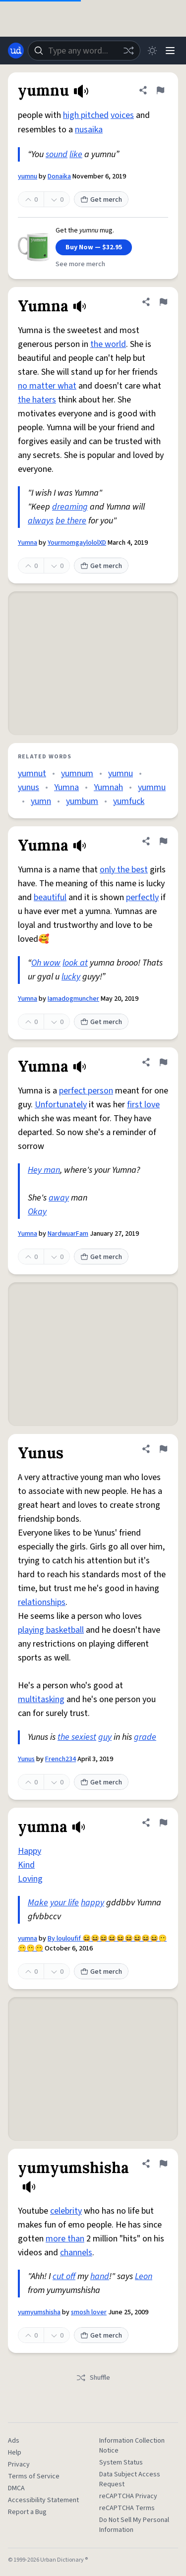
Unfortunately (61, 1104)
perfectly (142, 897)
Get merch (101, 200)
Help (14, 2453)
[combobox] (84, 50)
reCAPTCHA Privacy (128, 2496)
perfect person (86, 1091)
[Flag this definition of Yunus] (163, 1449)
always (41, 521)
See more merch (80, 264)
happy (92, 1902)
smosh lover (89, 2312)
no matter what (47, 386)
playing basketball (51, 1630)
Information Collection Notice (132, 2446)
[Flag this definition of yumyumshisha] (163, 2164)
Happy (29, 1851)
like (75, 154)
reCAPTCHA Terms (127, 2508)
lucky (71, 977)
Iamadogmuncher (73, 999)
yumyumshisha (39, 2312)
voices (122, 115)
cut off (64, 2276)
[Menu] (170, 50)
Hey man (44, 1170)
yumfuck (128, 801)
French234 (60, 1759)
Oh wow (46, 963)
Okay (37, 1211)
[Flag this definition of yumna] (163, 1823)
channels (76, 2252)
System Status (121, 2462)
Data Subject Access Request (129, 2479)
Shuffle (93, 2378)
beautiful (50, 897)
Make (38, 1902)
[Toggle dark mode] (152, 50)
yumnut (32, 773)
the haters (37, 400)
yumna (27, 1939)
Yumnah (108, 787)
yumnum (77, 773)
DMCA (16, 2488)
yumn (41, 801)
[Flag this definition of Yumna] (163, 302)
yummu (152, 787)
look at (75, 963)
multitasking (41, 1699)
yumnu (27, 176)
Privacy (19, 2464)
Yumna (27, 543)
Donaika (59, 176)
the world (108, 344)
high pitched (86, 115)
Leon (143, 2276)
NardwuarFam (68, 1234)
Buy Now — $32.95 (93, 247)
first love (143, 1104)
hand (99, 2276)
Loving (30, 1879)
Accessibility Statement (43, 2500)
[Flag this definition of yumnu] (160, 90)
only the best (124, 869)
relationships (41, 1602)
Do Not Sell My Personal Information (134, 2525)
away (59, 1198)
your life (64, 1902)
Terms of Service (34, 2476)
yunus (28, 787)
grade (145, 1737)
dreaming (70, 507)
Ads (13, 2441)
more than (65, 2239)
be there (71, 521)
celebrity (66, 2211)
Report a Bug (27, 2512)
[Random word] (128, 51)
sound (56, 154)
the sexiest (77, 1737)
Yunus (26, 1759)
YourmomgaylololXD (77, 543)
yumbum (82, 801)
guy (105, 1737)
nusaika (89, 129)
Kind (26, 1865)
